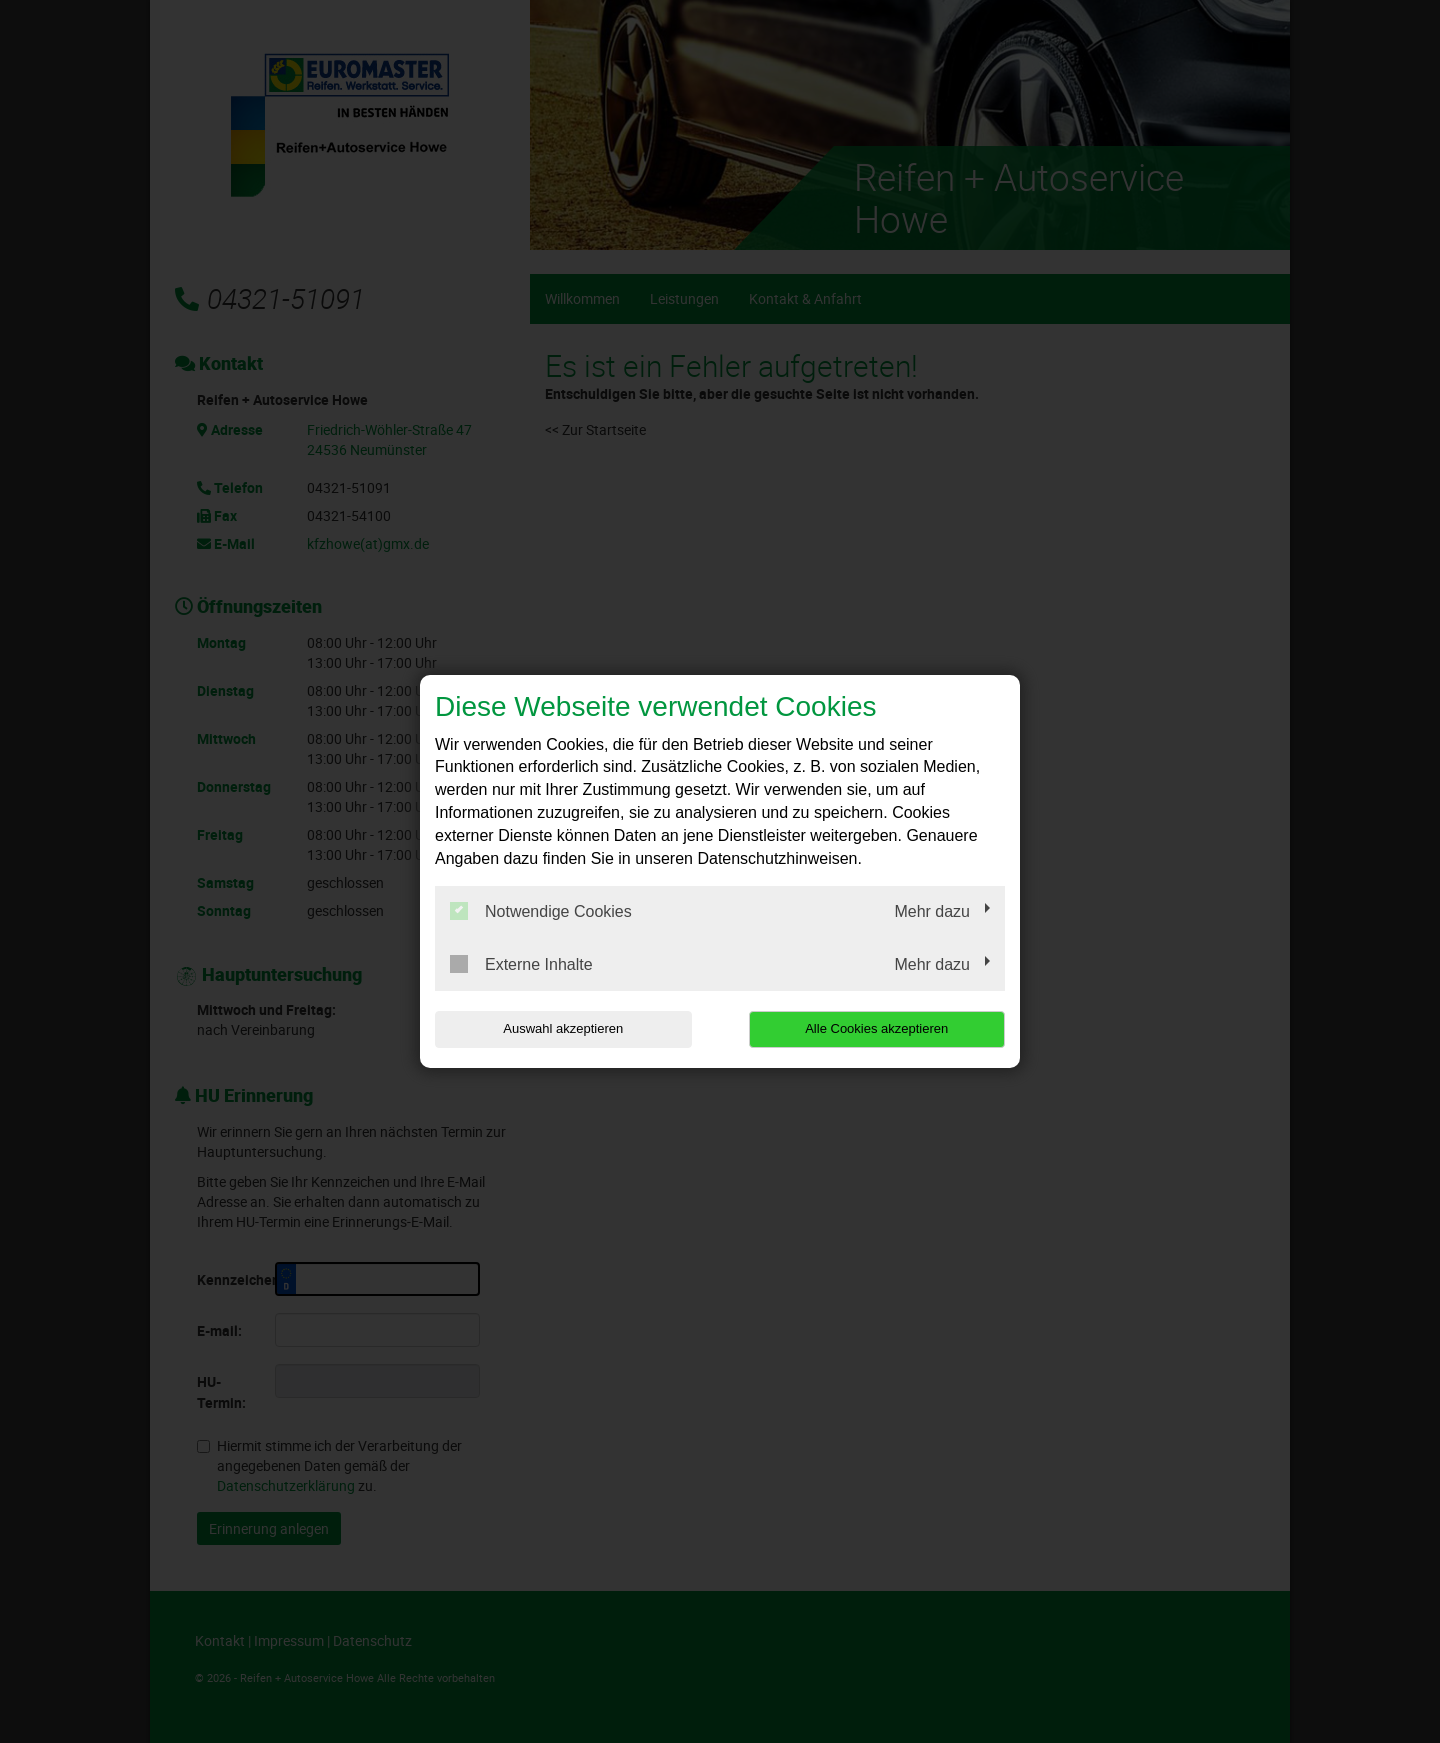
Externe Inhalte (521, 964)
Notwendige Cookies (541, 911)
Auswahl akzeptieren (563, 1028)
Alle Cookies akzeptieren (876, 1028)
